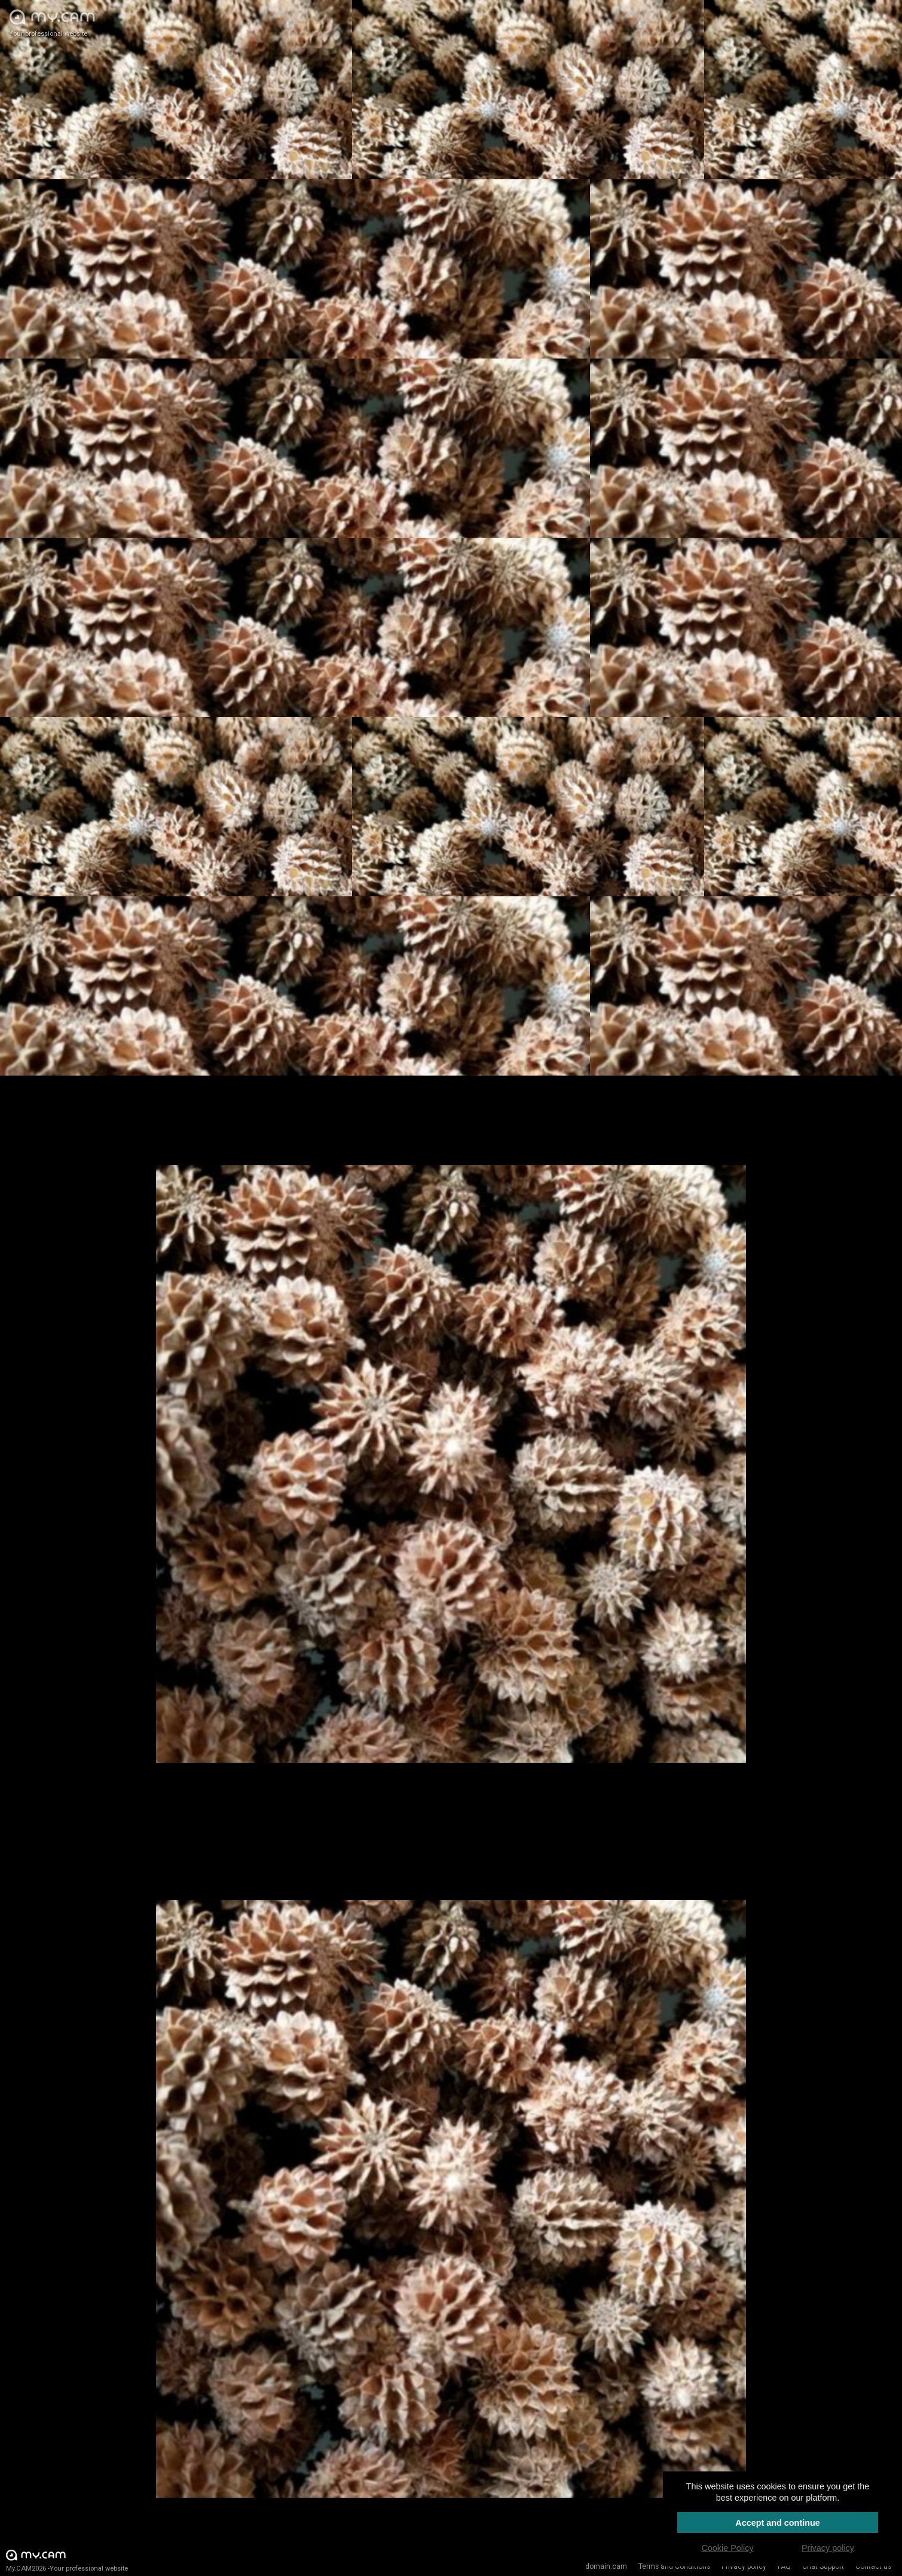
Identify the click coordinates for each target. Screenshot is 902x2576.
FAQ (784, 2566)
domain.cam (606, 2566)
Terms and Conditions (674, 2566)
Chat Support (823, 2566)
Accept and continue (777, 2523)
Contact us (873, 2566)
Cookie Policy (727, 2548)
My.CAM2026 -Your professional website (67, 2560)
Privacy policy (743, 2566)
